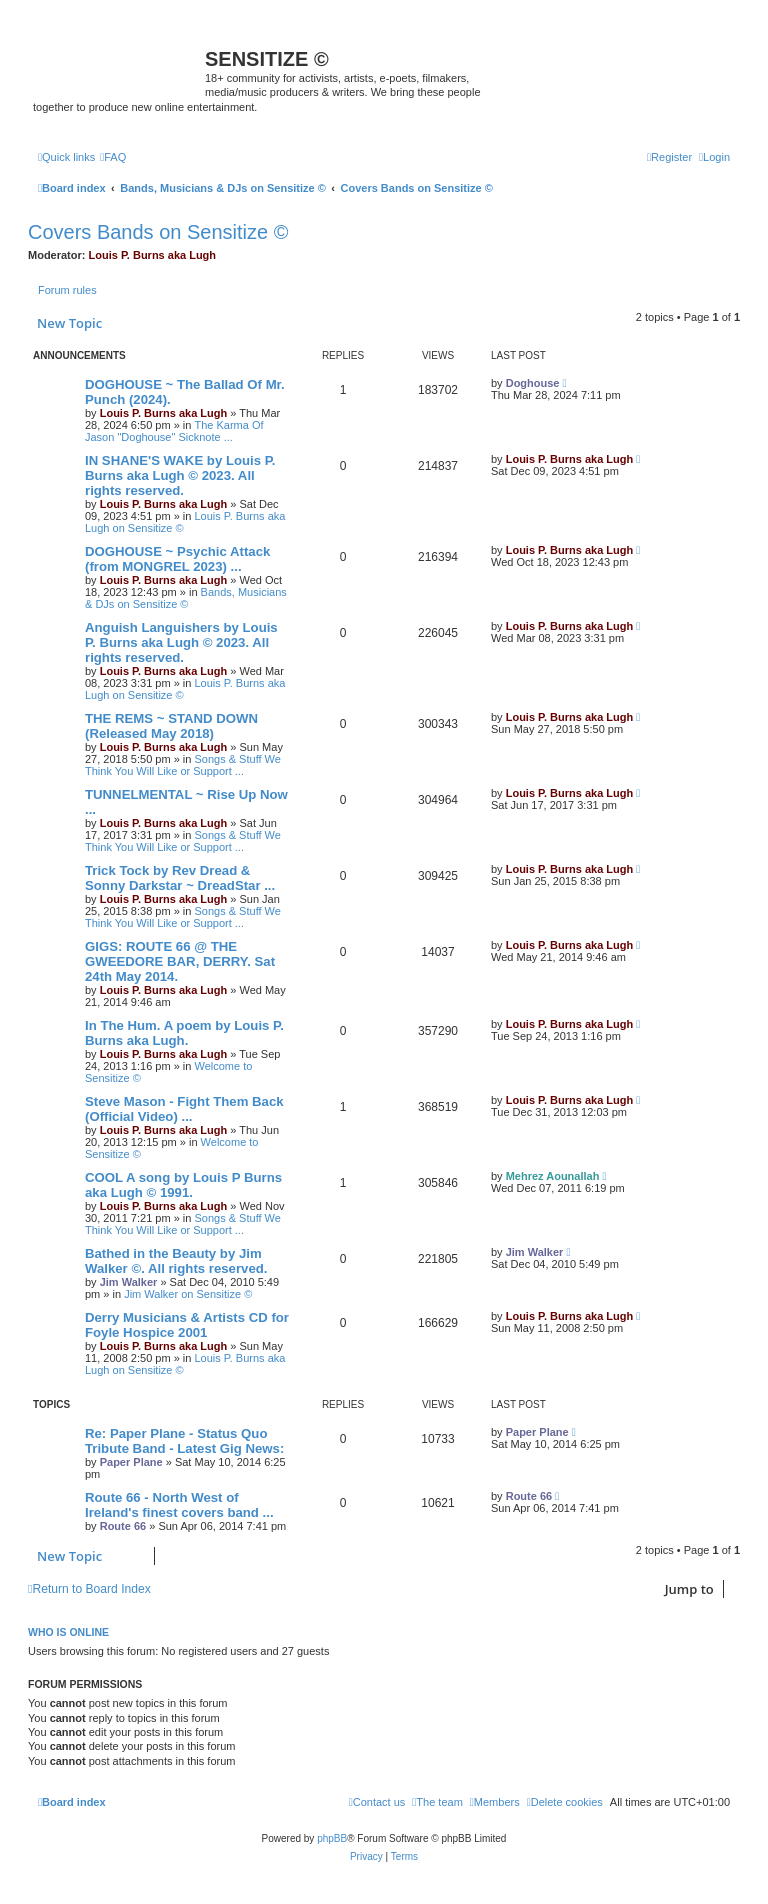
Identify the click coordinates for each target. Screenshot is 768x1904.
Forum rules (67, 290)
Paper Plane (131, 1462)
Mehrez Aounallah (553, 1176)
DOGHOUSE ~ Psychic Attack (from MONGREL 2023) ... (177, 559)
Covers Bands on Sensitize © (158, 232)
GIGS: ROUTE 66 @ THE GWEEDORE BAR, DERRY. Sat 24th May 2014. (180, 961)
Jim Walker (129, 1282)
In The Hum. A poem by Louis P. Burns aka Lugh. (184, 1033)
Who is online (68, 1632)
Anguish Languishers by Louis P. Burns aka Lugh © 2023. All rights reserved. (181, 642)
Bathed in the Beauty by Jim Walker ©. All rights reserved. (176, 1261)
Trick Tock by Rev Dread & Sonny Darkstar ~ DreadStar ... (180, 878)
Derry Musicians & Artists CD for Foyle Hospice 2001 (187, 1325)
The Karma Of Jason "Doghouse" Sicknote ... (174, 431)
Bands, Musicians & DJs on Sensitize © (186, 598)
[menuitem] (113, 157)
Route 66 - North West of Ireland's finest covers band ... (179, 1505)
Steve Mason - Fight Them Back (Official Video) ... (184, 1109)
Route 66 (123, 1526)
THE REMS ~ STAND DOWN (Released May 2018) (171, 726)
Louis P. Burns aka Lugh (153, 255)
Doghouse (533, 383)
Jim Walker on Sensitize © (188, 1294)
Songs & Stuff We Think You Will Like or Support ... (183, 765)
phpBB (332, 1838)
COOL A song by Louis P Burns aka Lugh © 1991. (183, 1185)
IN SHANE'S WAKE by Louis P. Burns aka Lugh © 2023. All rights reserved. (180, 475)
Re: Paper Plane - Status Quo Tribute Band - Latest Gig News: (184, 1441)
